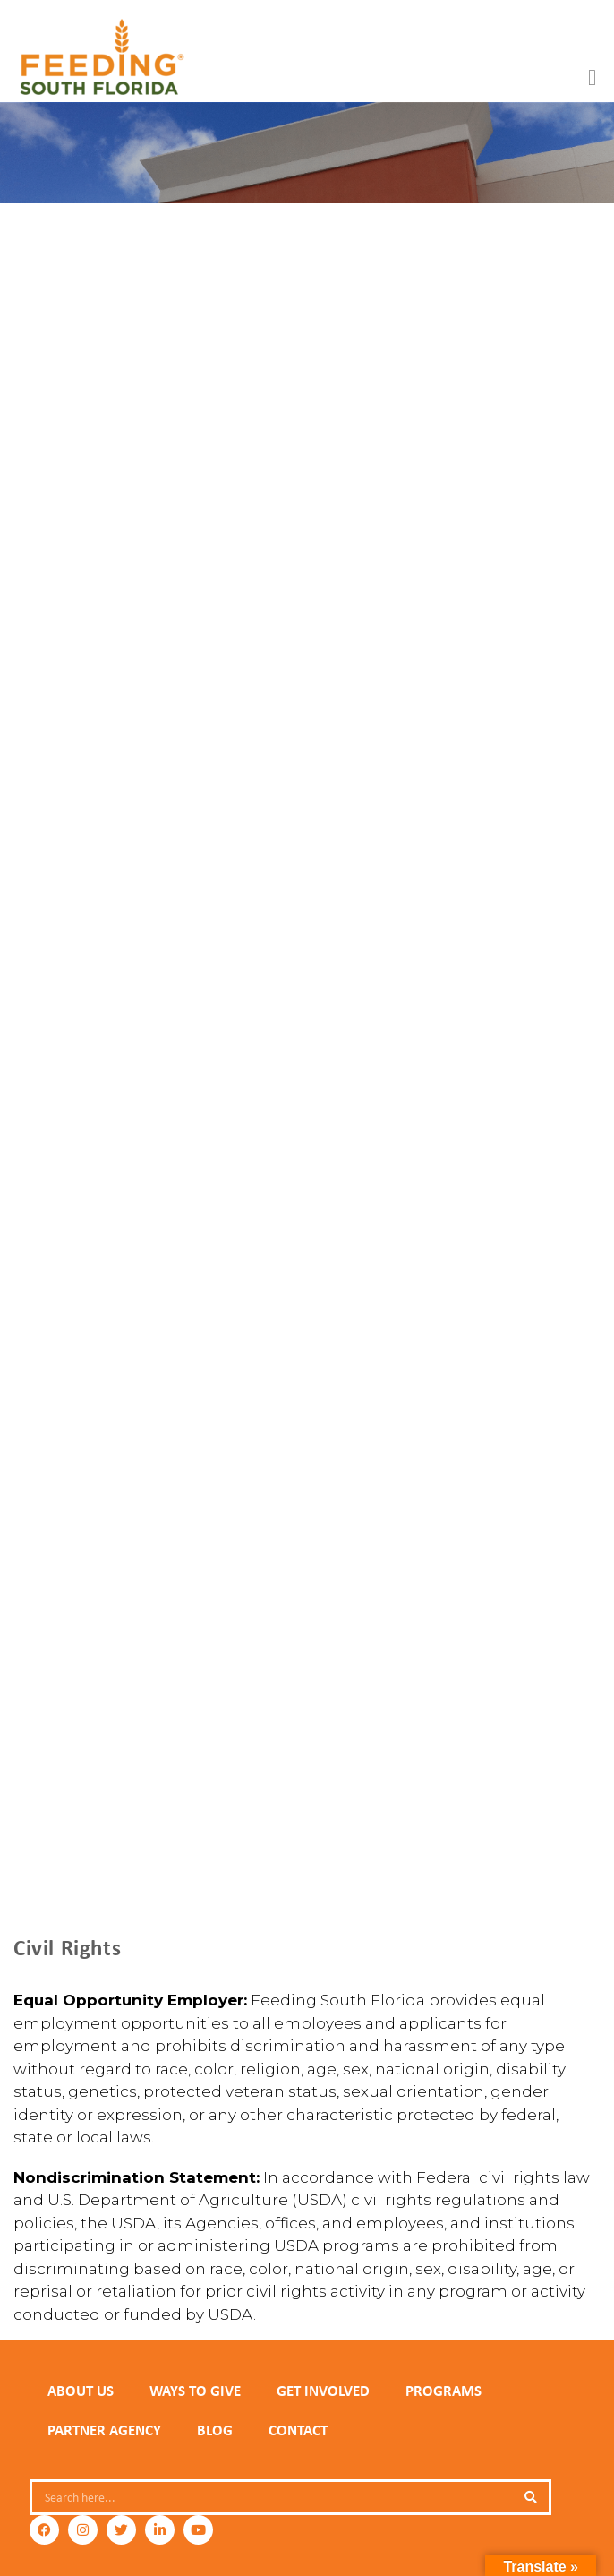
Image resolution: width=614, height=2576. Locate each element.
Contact (298, 2430)
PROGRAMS (443, 2390)
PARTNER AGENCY (104, 2430)
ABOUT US (80, 2390)
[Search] (531, 2497)
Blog (215, 2430)
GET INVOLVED (323, 2390)
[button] (592, 78)
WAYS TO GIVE (195, 2390)
